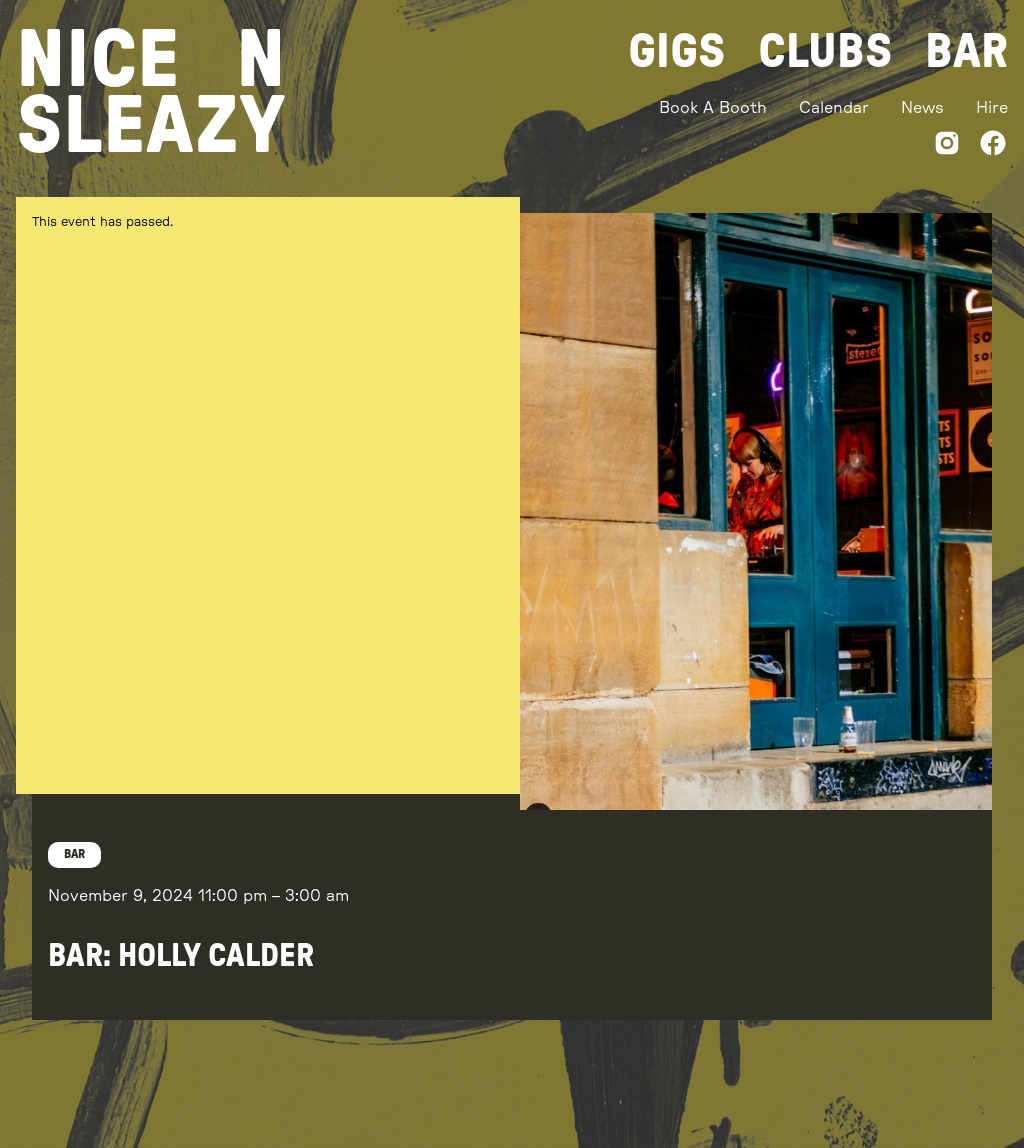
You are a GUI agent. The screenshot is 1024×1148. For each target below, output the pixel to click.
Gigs (677, 52)
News (922, 108)
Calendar (834, 108)
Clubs (825, 52)
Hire (992, 108)
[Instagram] (947, 146)
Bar (966, 52)
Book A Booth (713, 108)
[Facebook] (993, 146)
